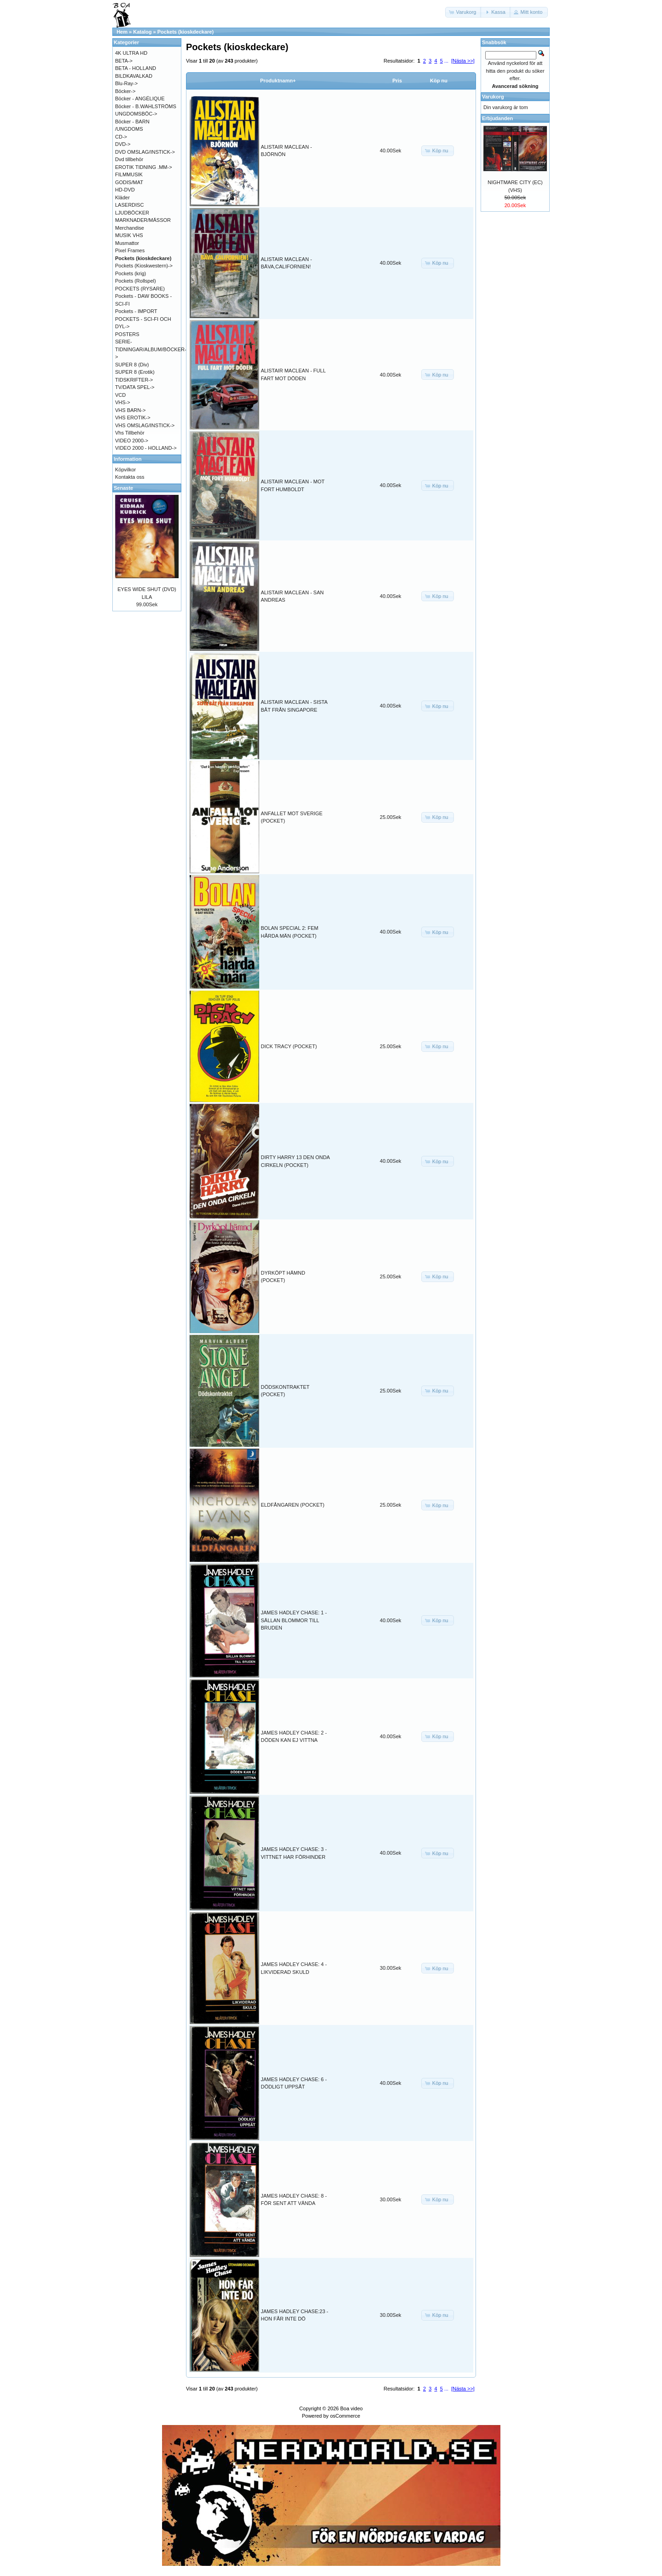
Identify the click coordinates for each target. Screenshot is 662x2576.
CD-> (121, 136)
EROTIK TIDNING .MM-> (143, 167)
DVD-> (122, 144)
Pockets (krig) (130, 273)
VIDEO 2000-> (131, 440)
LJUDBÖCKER (132, 212)
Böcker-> (125, 91)
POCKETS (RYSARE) (140, 288)
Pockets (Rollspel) (135, 281)
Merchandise (129, 228)
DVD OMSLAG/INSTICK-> (145, 152)
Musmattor (127, 243)
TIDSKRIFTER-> (134, 380)
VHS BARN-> (130, 410)
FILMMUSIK (129, 174)
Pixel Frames (130, 250)
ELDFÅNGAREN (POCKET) (293, 1505)
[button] (463, 12)
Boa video (351, 2408)
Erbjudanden (497, 118)
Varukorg (493, 96)
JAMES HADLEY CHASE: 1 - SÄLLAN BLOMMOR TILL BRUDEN (294, 1620)
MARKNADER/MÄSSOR (143, 220)
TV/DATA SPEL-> (134, 387)
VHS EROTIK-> (133, 417)
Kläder (122, 197)
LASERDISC (129, 205)
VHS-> (122, 402)
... (446, 61)
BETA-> (124, 61)
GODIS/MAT (129, 182)
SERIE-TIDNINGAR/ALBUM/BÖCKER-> (150, 349)
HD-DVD (125, 189)
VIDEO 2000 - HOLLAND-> (146, 448)
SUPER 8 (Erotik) (135, 372)
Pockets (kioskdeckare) (185, 32)
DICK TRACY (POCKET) (289, 1046)
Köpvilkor (125, 469)
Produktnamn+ (278, 80)
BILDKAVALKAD (133, 76)
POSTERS (127, 334)
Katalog (142, 32)
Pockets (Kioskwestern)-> (144, 265)
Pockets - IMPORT (136, 311)
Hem (122, 32)
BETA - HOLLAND (135, 68)
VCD (120, 395)
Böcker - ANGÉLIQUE (140, 98)
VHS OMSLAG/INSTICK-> (144, 425)
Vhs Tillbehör (130, 432)
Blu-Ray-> (126, 83)
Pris (397, 80)
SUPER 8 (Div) (132, 364)
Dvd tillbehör (129, 159)
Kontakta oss (130, 477)
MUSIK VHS (129, 235)
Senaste (123, 488)
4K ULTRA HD (131, 53)
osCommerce (345, 2416)
